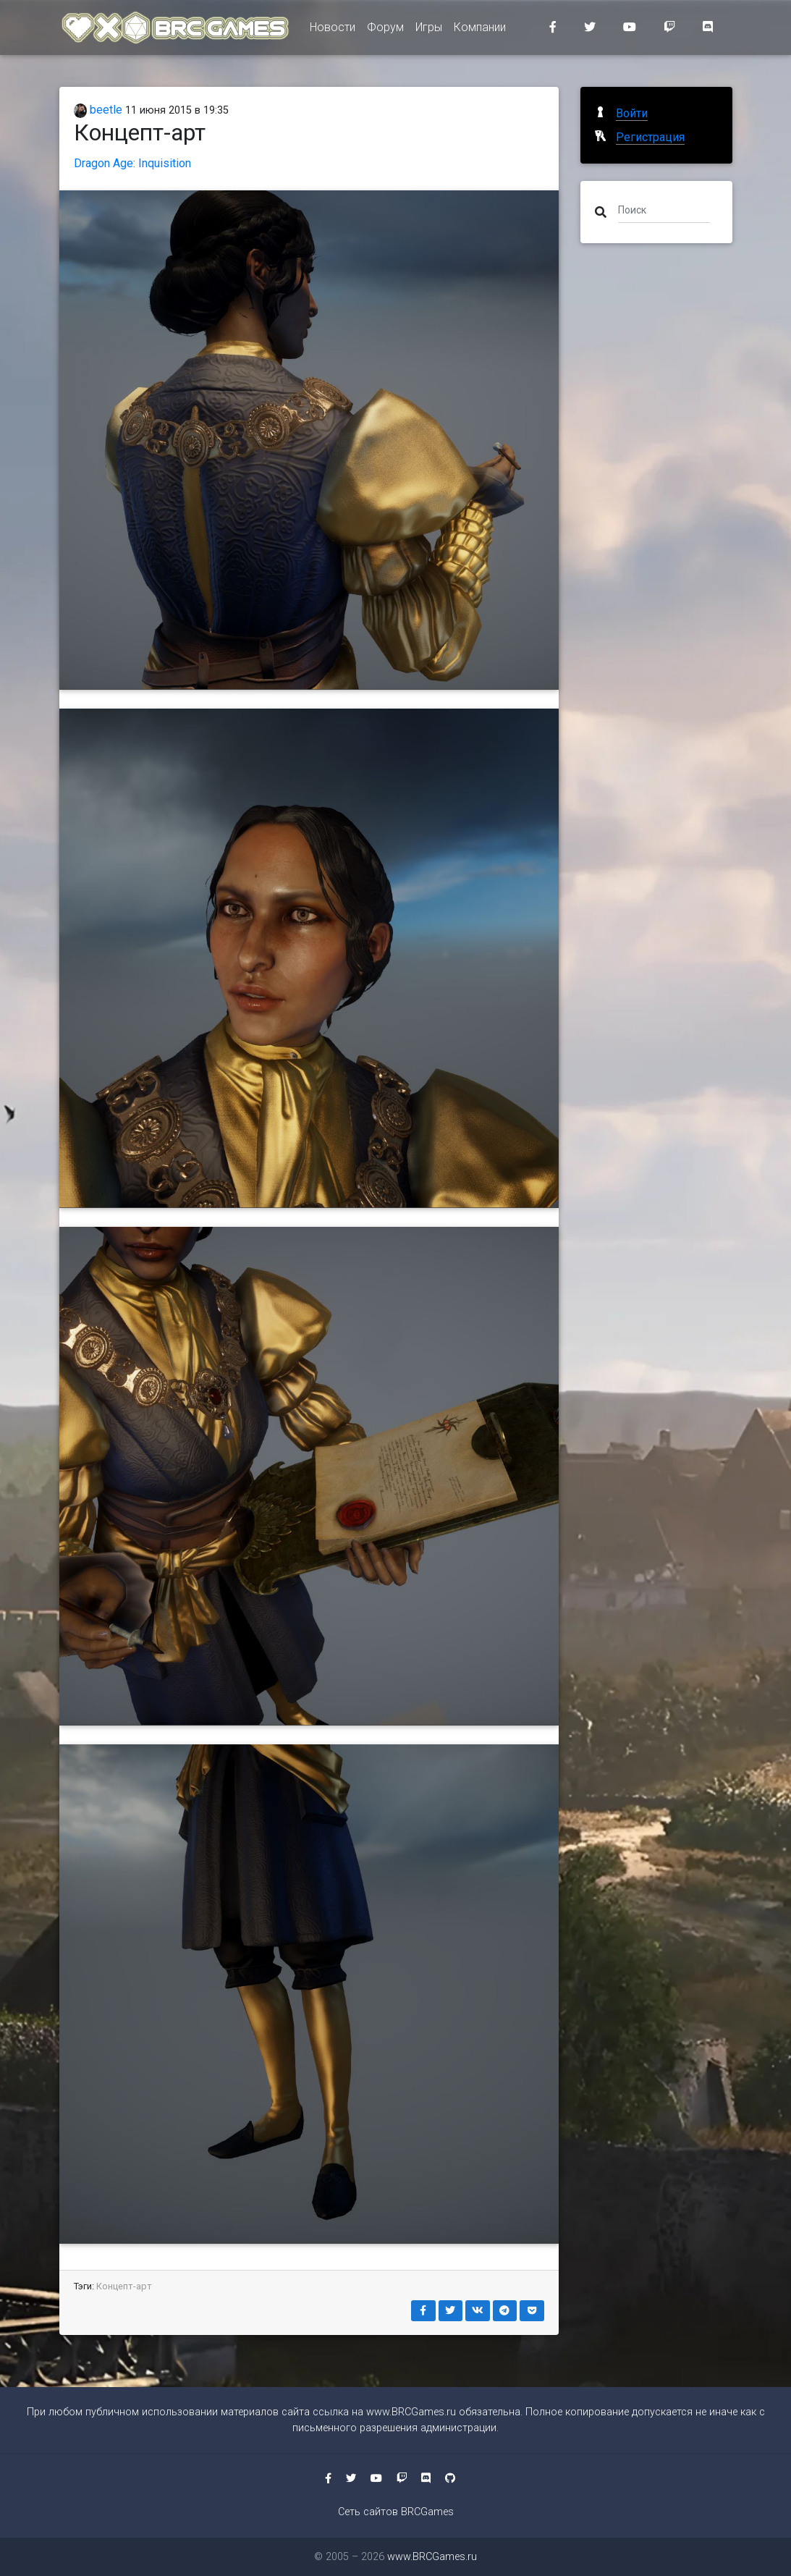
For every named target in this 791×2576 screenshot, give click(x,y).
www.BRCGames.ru (411, 2412)
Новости (332, 30)
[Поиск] (664, 209)
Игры (428, 30)
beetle (98, 110)
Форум (385, 30)
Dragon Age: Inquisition (132, 163)
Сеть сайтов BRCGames (396, 2512)
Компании (480, 30)
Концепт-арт (124, 2286)
